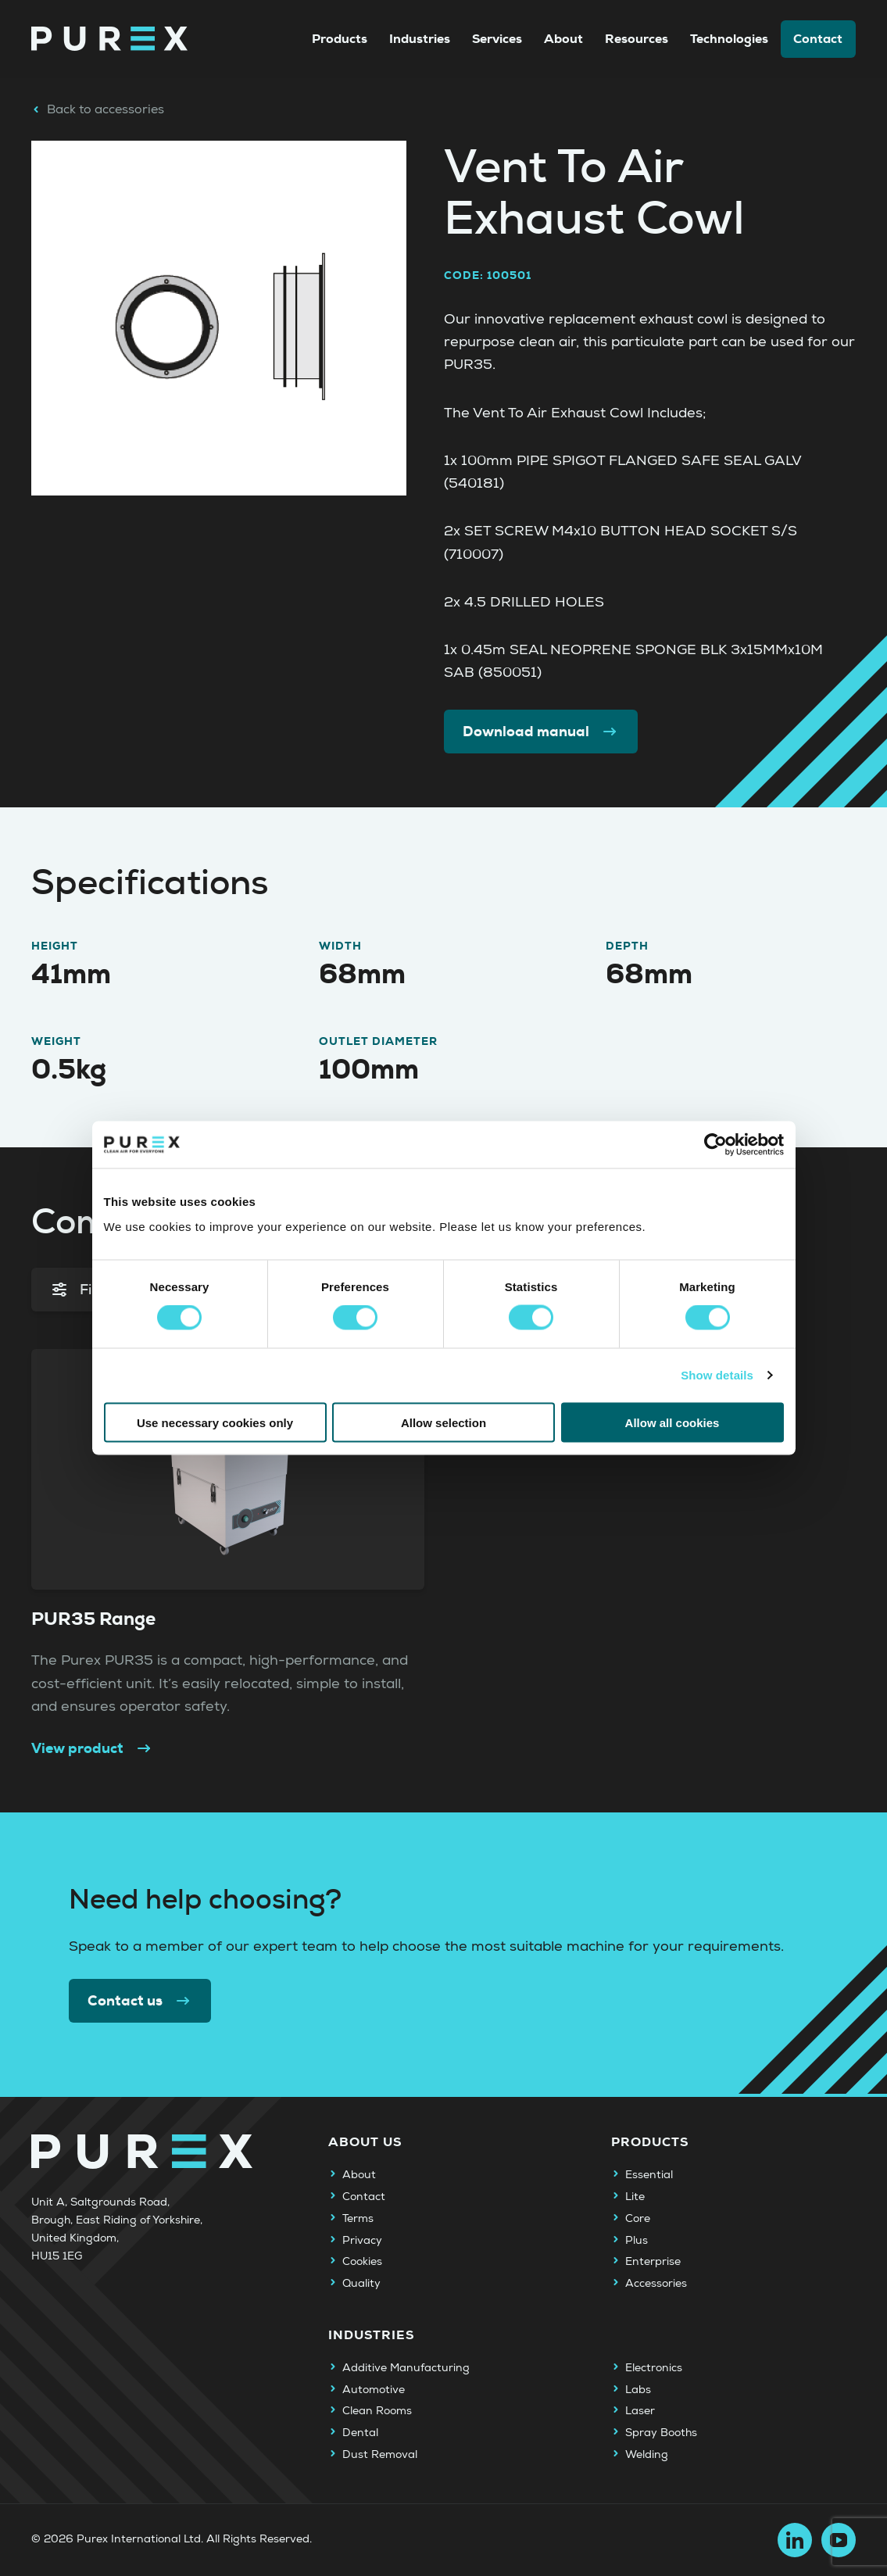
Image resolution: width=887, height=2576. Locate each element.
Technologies (729, 38)
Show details (717, 1375)
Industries (419, 38)
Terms (358, 2219)
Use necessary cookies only (215, 1422)
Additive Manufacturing (406, 2368)
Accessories (656, 2283)
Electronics (653, 2368)
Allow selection (443, 1422)
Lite (635, 2197)
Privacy (362, 2240)
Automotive (373, 2390)
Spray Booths (661, 2433)
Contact (817, 38)
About (563, 38)
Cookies (362, 2262)
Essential (649, 2175)
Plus (636, 2240)
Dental (360, 2433)
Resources (636, 38)
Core (637, 2219)
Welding (646, 2455)
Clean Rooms (377, 2411)
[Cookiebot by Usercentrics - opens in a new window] (715, 1145)
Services (497, 38)
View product (92, 1749)
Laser (640, 2411)
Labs (638, 2390)
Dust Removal (379, 2455)
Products (339, 38)
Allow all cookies (672, 1422)
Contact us (140, 2000)
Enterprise (653, 2262)
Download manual (541, 731)
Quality (361, 2283)
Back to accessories (97, 109)
